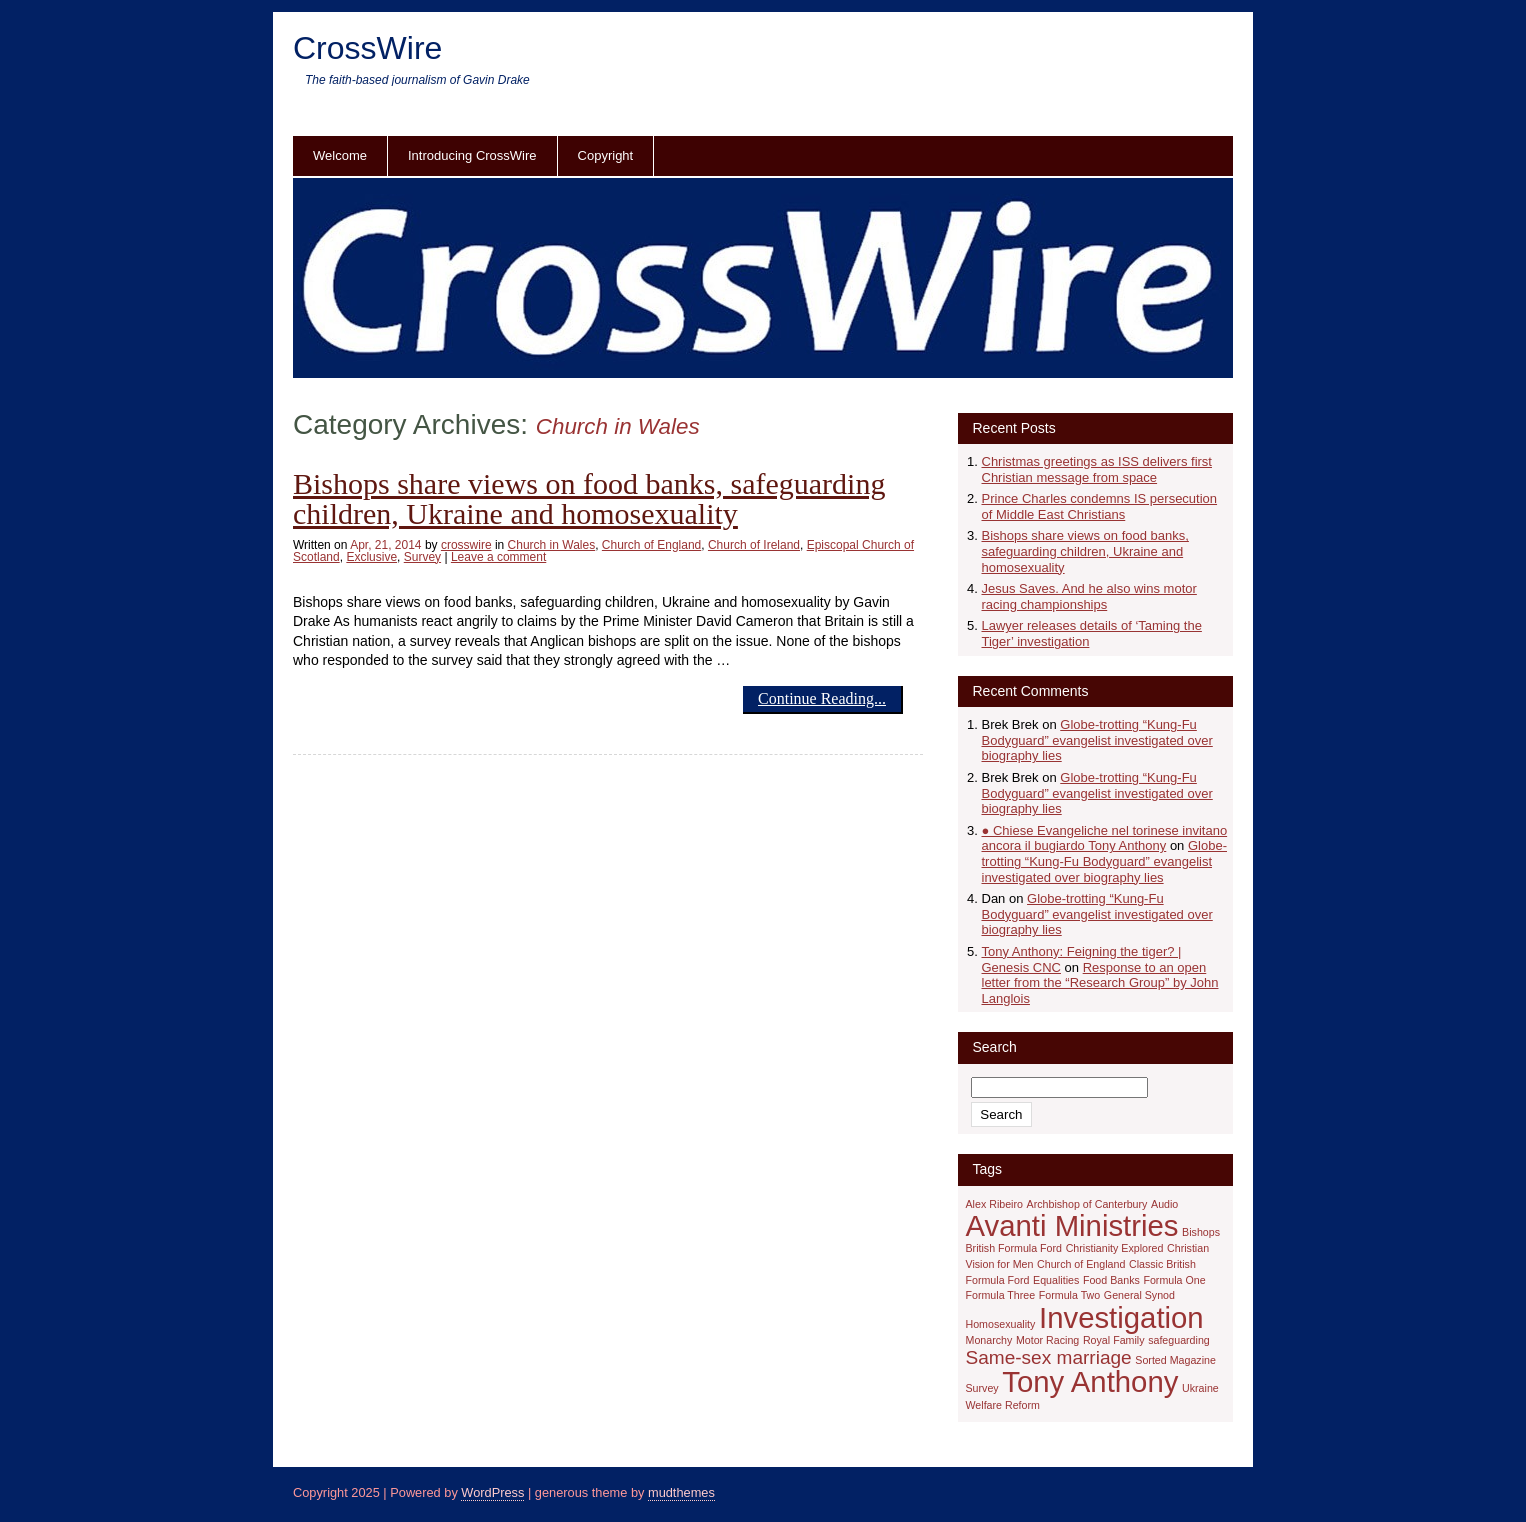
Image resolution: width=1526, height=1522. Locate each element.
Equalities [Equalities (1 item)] (1056, 1280)
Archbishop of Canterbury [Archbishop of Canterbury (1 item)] (1087, 1204)
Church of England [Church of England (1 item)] (1081, 1264)
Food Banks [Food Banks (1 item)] (1111, 1280)
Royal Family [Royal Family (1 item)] (1114, 1340)
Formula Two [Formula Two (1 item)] (1069, 1295)
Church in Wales (552, 545)
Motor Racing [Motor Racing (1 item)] (1047, 1340)
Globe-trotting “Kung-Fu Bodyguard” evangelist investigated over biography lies (1097, 740)
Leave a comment (498, 557)
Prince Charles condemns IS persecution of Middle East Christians (1100, 506)
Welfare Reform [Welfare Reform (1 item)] (1003, 1405)
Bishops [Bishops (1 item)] (1201, 1232)
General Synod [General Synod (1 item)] (1139, 1295)
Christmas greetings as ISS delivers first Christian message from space (1097, 469)
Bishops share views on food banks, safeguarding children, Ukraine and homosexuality (589, 498)
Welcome (340, 155)
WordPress (492, 1492)
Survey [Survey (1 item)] (982, 1388)
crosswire (466, 545)
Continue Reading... (822, 698)
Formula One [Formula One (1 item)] (1174, 1280)
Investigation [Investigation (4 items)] (1121, 1317)
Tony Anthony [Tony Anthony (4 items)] (1090, 1381)
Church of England (651, 545)
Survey (422, 557)
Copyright (606, 155)
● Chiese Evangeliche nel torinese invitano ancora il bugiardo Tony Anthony (1105, 838)
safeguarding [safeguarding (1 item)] (1179, 1340)
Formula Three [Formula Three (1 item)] (1001, 1295)
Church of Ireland (754, 545)
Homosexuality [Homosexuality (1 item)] (1001, 1324)
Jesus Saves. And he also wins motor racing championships (1089, 596)
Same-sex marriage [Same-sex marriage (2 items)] (1049, 1357)
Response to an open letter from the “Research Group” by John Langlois (1100, 983)
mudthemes (681, 1492)
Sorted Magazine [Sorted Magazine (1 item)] (1175, 1360)
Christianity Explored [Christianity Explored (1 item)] (1115, 1248)
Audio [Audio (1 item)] (1164, 1204)
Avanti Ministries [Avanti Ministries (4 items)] (1072, 1225)
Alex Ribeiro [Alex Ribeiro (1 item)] (994, 1204)
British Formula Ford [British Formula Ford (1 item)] (1014, 1248)
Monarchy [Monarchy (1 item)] (989, 1340)
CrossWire (367, 48)
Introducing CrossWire (472, 155)
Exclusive (371, 557)
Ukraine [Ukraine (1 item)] (1200, 1388)
